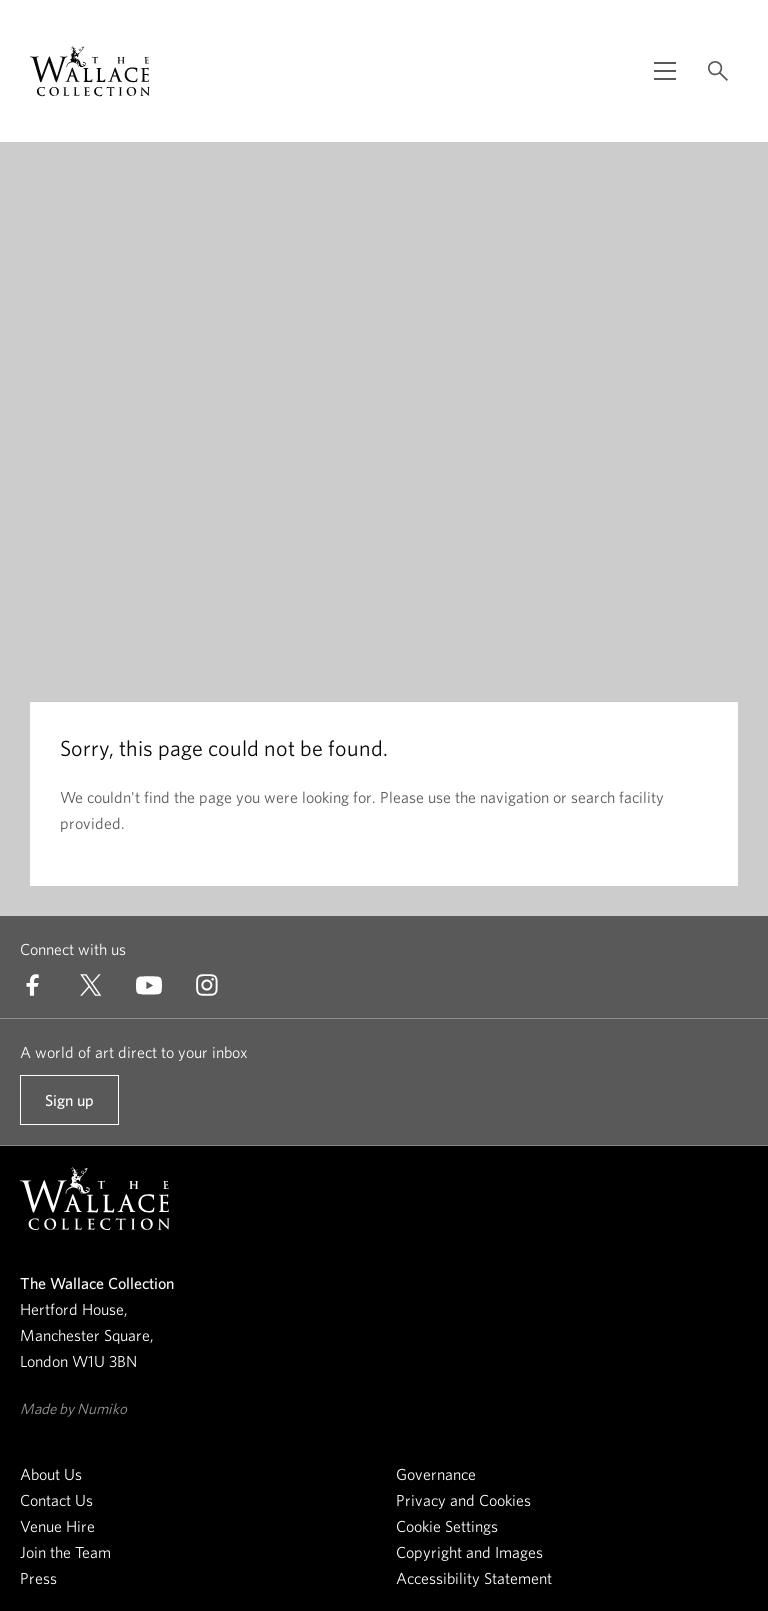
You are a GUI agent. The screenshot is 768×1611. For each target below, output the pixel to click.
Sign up (69, 1108)
